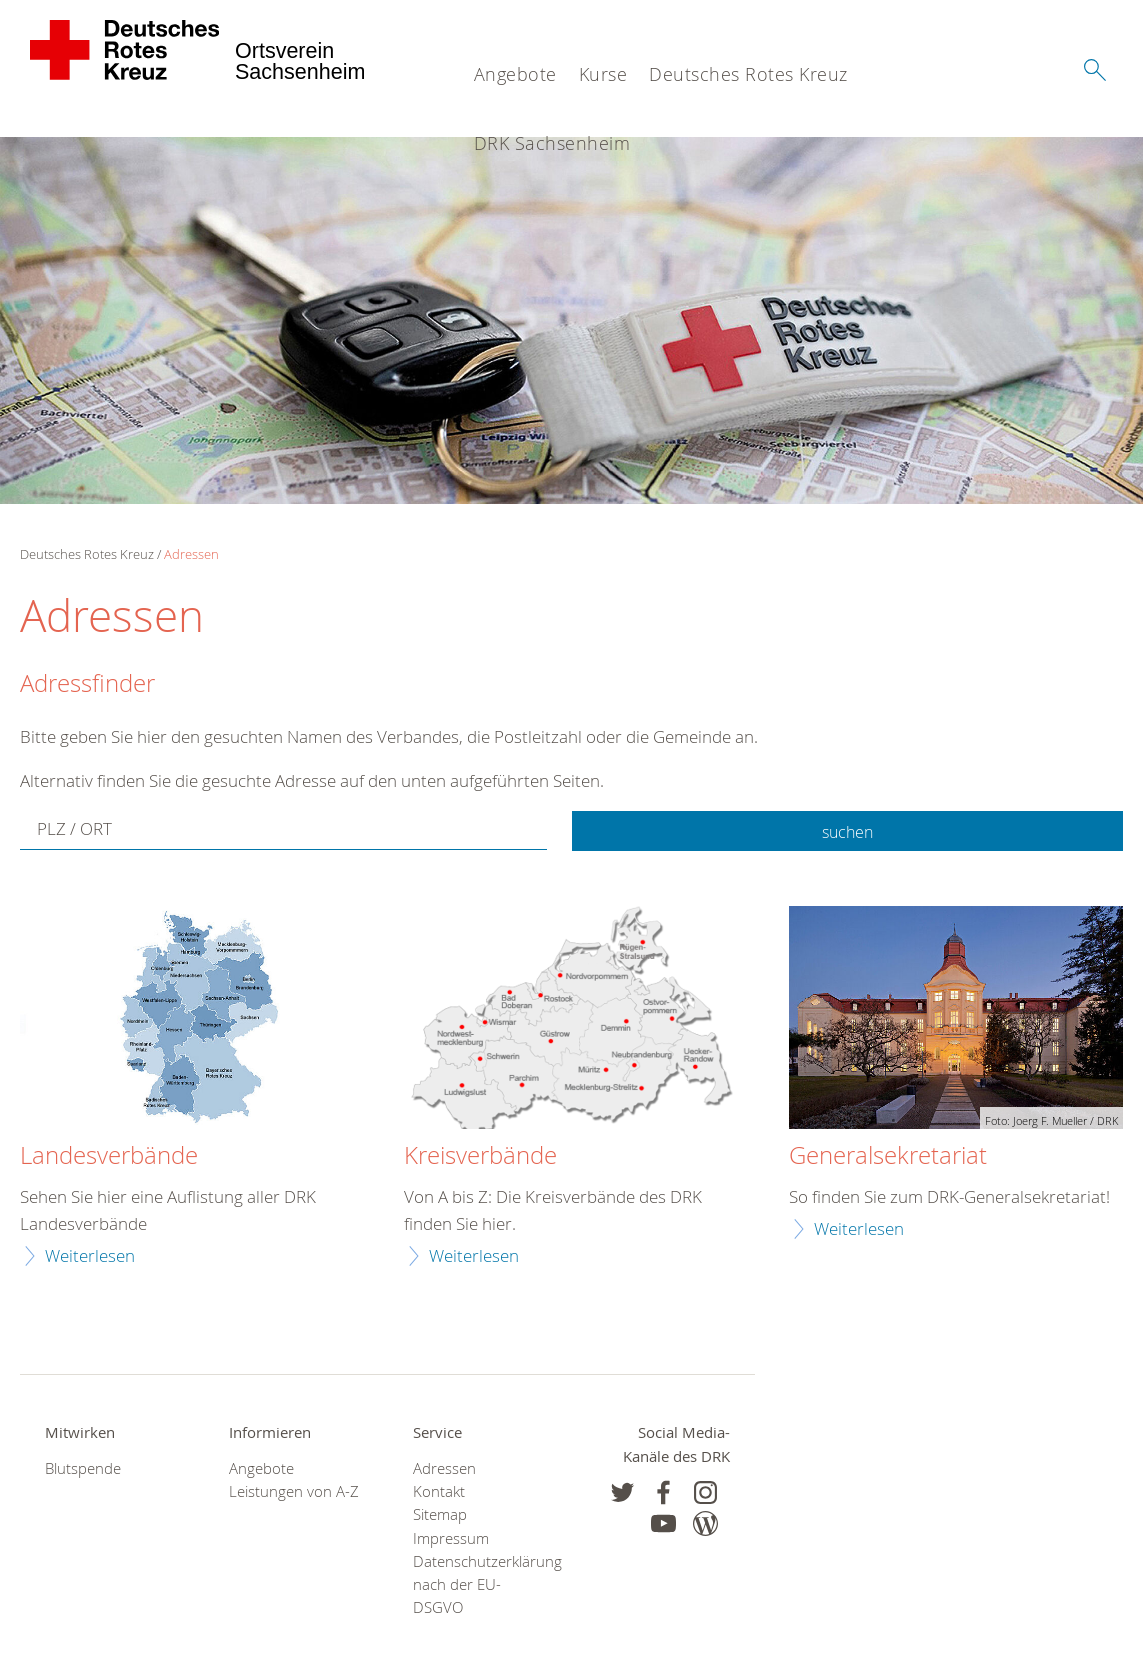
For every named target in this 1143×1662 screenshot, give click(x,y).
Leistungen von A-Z (294, 1491)
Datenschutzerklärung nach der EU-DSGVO (480, 1584)
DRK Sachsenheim (552, 143)
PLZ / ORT (74, 830)
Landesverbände (109, 1156)
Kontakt (439, 1491)
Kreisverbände (480, 1156)
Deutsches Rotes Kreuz (748, 74)
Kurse (603, 74)
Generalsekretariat (888, 1156)
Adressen (191, 554)
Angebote (515, 74)
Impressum (451, 1538)
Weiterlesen (90, 1255)
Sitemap (440, 1514)
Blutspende (83, 1468)
